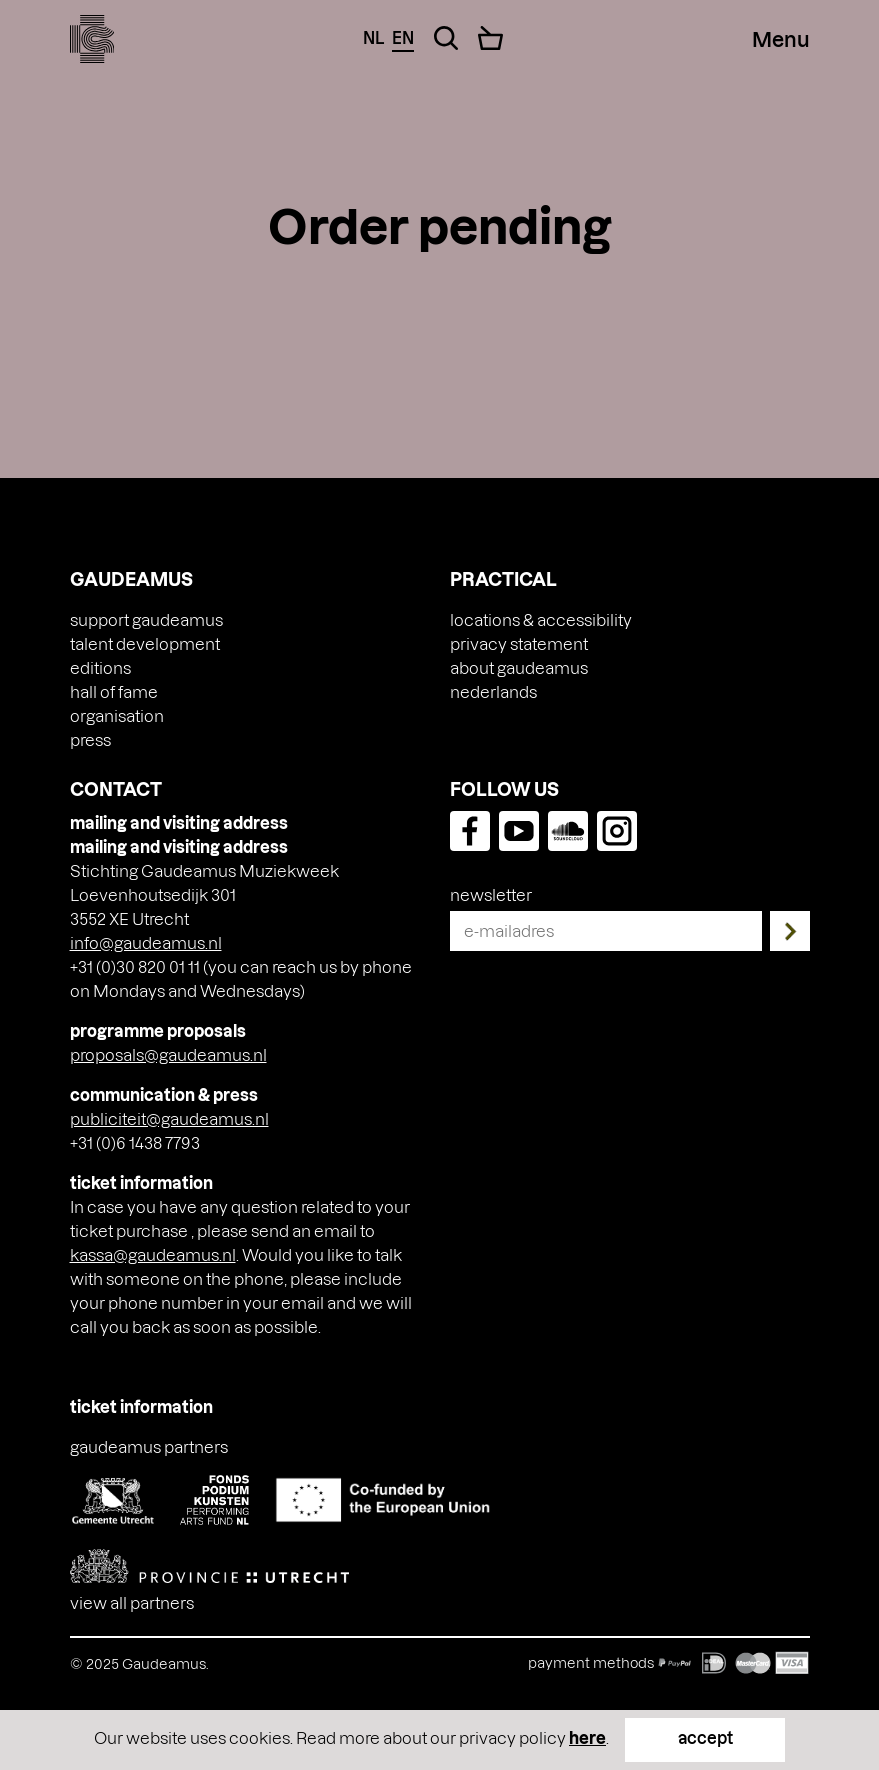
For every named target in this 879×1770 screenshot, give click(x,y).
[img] (92, 39)
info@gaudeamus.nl (146, 942)
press (90, 739)
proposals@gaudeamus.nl (168, 1054)
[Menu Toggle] (781, 39)
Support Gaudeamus (146, 619)
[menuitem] (493, 692)
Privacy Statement (519, 643)
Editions (100, 667)
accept (705, 1737)
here (587, 1737)
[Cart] (490, 38)
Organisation (117, 715)
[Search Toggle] (446, 38)
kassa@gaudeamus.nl (153, 1254)
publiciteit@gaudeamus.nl (169, 1118)
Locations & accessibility (541, 619)
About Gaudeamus (519, 667)
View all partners (132, 1602)
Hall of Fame (114, 691)
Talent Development (145, 643)
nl (373, 37)
